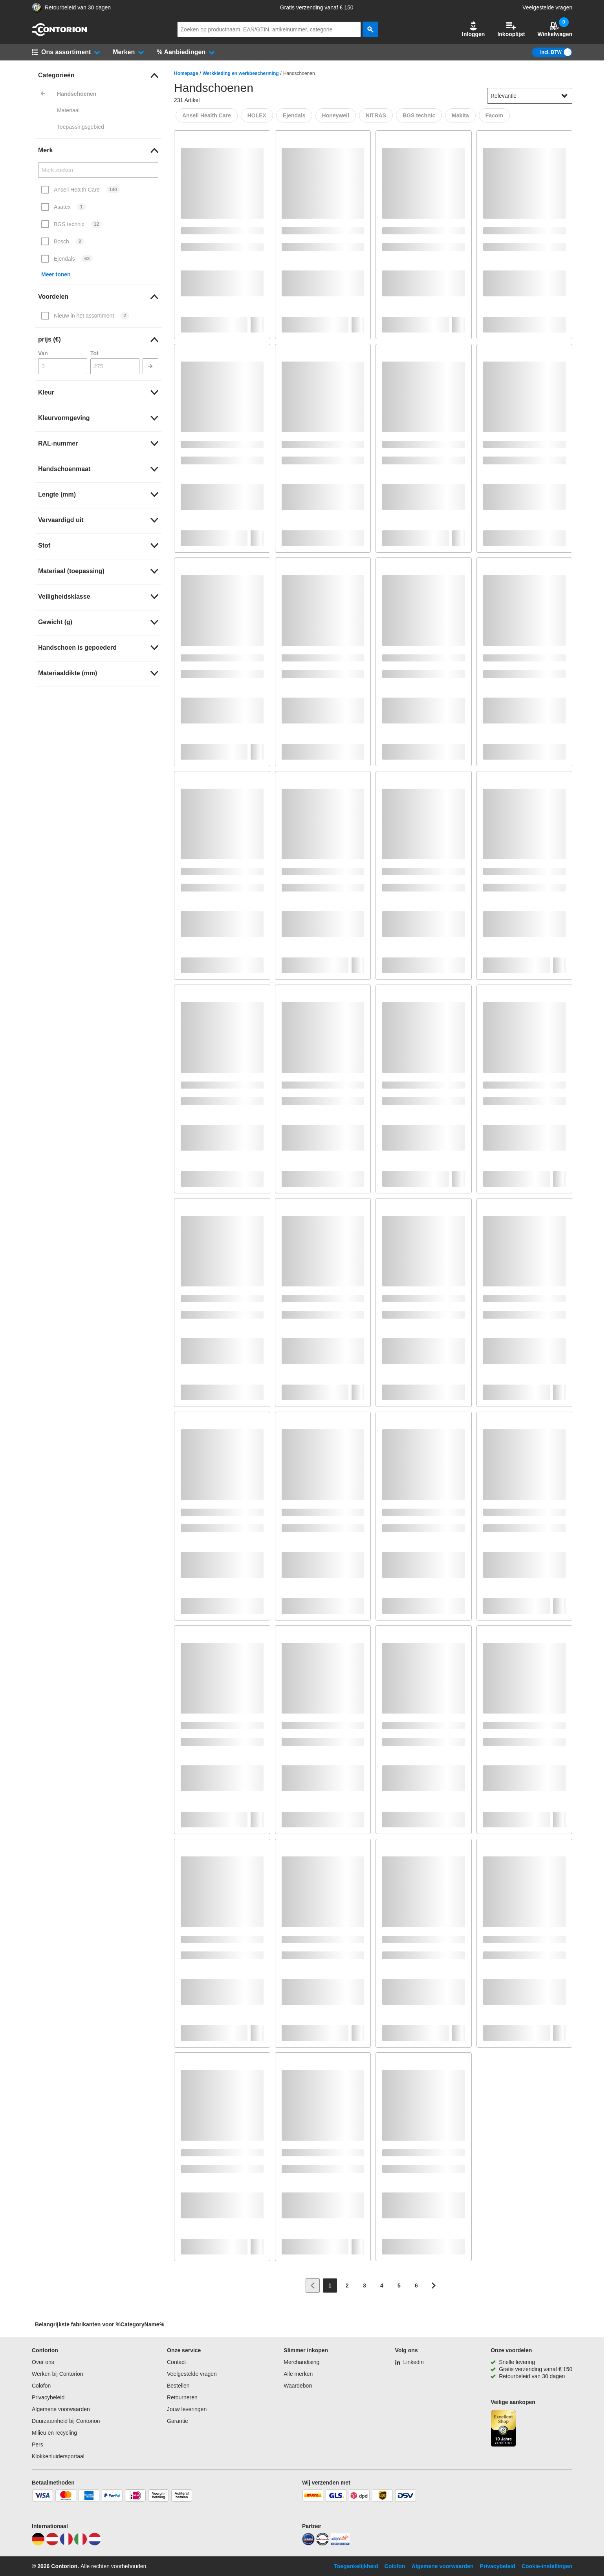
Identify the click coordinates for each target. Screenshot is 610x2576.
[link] (98, 75)
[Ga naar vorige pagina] (313, 2285)
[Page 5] (399, 2285)
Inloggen (473, 29)
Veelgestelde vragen (547, 7)
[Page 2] (347, 2285)
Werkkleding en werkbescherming (241, 73)
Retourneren (182, 2397)
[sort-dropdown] (529, 96)
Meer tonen (56, 274)
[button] (473, 29)
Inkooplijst (511, 29)
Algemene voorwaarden (61, 2409)
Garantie (177, 2421)
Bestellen (178, 2385)
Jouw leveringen (187, 2409)
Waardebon (298, 2385)
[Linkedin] (409, 2362)
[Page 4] (382, 2285)
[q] (269, 29)
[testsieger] (322, 2543)
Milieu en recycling (54, 2433)
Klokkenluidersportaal (58, 2456)
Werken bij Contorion (57, 2374)
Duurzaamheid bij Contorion (66, 2421)
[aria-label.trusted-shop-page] (37, 8)
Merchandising (301, 2362)
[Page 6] (416, 2285)
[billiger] (340, 2543)
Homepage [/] (186, 73)
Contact (176, 2362)
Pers (37, 2444)
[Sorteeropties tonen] (564, 96)
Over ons (43, 2362)
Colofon (41, 2385)
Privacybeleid (48, 2397)
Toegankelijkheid (356, 2566)
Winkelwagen (554, 29)
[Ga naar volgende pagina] (434, 2285)
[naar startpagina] (59, 34)
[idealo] (308, 2543)
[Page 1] (330, 2285)
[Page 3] (364, 2285)
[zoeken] (370, 29)
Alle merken (298, 2374)
